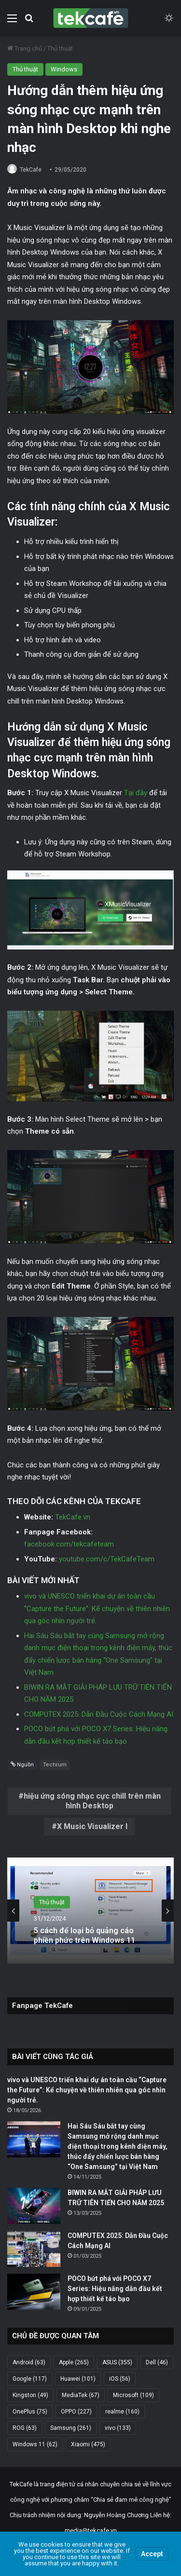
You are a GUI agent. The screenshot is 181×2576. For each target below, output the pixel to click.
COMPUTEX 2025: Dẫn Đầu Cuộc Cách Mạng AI (98, 1714)
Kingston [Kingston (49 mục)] (30, 2395)
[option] (90, 1910)
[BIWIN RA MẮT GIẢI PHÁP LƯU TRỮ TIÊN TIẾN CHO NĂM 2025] (33, 2206)
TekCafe (31, 169)
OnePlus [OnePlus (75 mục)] (30, 2411)
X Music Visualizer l (92, 1826)
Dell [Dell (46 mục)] (157, 2362)
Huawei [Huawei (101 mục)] (78, 2378)
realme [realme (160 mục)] (122, 2411)
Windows (64, 69)
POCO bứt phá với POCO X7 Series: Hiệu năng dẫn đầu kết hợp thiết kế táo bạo (115, 2289)
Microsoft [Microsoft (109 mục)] (133, 2395)
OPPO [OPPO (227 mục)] (76, 2411)
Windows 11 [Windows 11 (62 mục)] (35, 2444)
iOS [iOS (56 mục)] (119, 2378)
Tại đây (135, 792)
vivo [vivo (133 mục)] (118, 2428)
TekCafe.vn (72, 1517)
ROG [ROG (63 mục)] (25, 2428)
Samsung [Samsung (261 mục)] (70, 2428)
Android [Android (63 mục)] (29, 2362)
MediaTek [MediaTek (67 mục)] (80, 2395)
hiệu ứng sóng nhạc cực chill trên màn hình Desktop (92, 1800)
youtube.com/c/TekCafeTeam (106, 1559)
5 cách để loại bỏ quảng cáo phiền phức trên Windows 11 (84, 1935)
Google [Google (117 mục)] (30, 2378)
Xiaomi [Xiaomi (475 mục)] (88, 2444)
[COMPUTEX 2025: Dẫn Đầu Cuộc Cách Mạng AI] (33, 2249)
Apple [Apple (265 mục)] (74, 2362)
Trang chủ (24, 48)
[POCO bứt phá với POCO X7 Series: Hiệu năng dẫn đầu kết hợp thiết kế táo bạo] (33, 2292)
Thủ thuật (60, 48)
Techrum (55, 1765)
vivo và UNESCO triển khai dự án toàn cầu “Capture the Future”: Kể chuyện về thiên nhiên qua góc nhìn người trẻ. (97, 1608)
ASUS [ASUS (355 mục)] (117, 2362)
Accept (152, 2554)
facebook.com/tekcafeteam (69, 1544)
